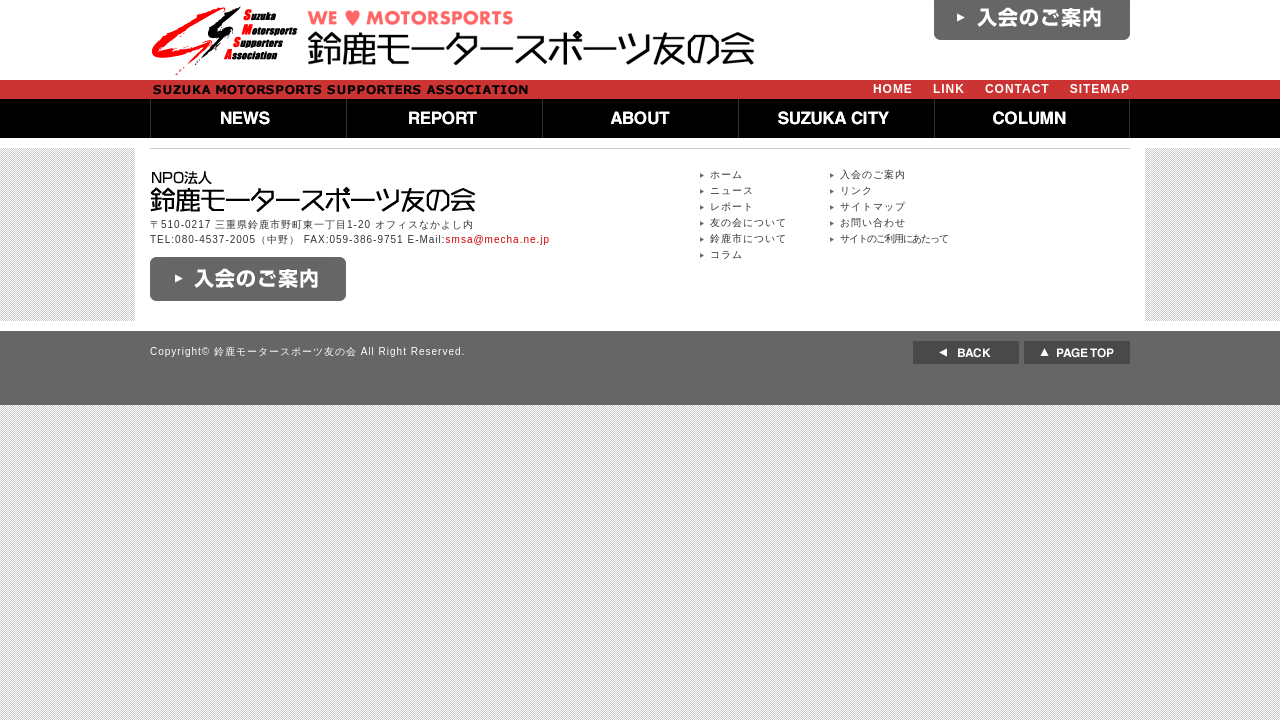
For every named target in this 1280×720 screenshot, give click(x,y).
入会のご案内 (873, 174)
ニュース (732, 190)
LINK (949, 89)
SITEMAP (1100, 89)
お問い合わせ (873, 222)
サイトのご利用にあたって (894, 238)
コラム (726, 254)
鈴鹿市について (748, 238)
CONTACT (1017, 89)
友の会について (748, 222)
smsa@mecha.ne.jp (498, 239)
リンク (856, 190)
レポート (732, 206)
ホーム (726, 174)
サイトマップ (873, 206)
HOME (893, 89)
